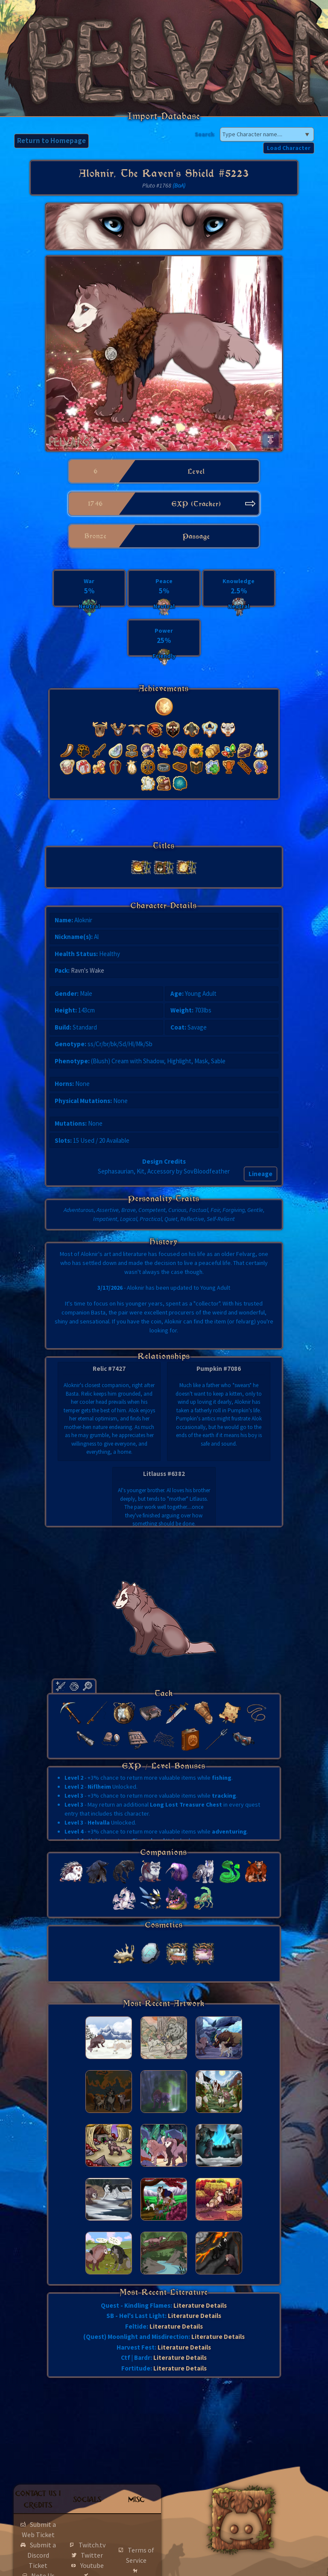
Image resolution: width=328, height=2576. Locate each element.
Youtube (92, 2565)
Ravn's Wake (87, 970)
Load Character (288, 148)
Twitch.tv (92, 2545)
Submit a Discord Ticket (41, 2555)
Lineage (260, 1174)
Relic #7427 (109, 1368)
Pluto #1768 (156, 185)
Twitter (92, 2555)
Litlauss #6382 (164, 1474)
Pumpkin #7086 (218, 1368)
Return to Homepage (51, 140)
